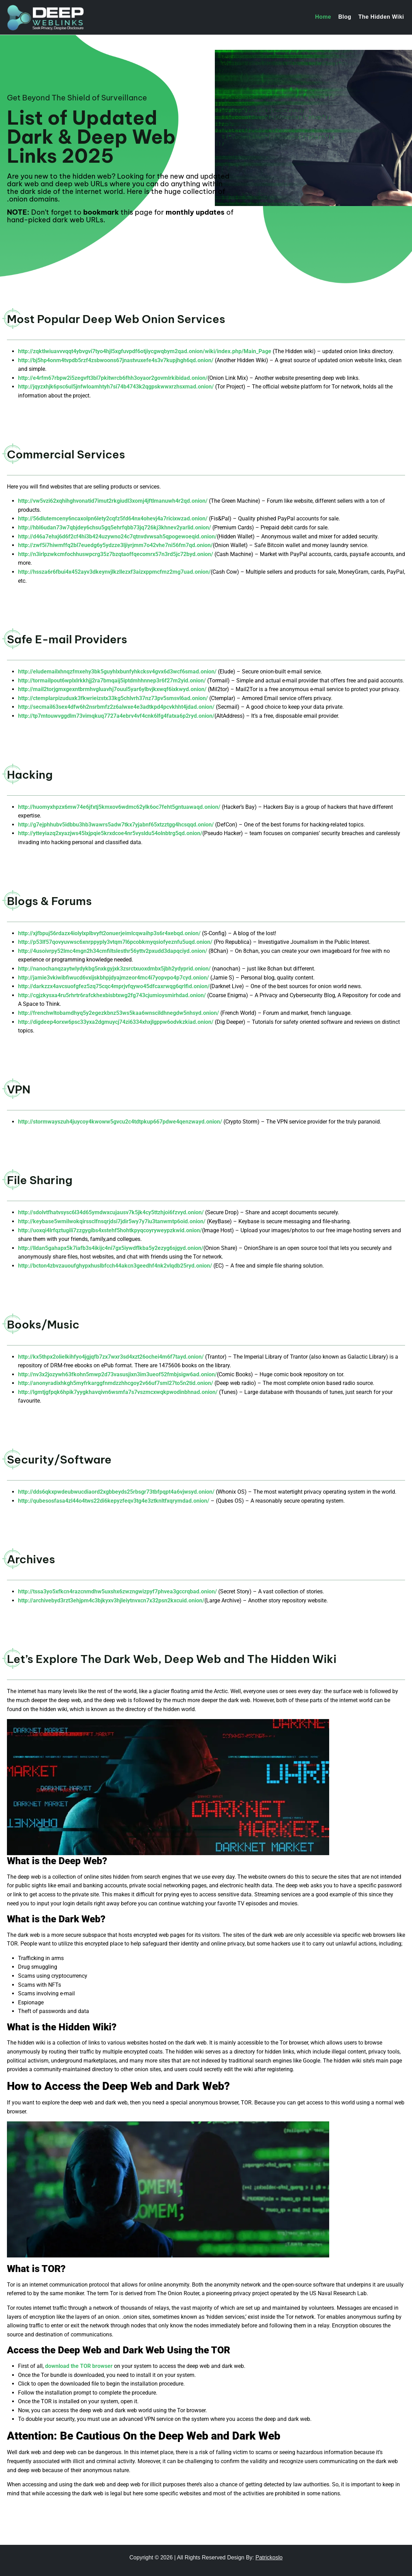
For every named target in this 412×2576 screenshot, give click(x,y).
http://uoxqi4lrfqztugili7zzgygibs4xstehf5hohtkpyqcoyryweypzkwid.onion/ (110, 1230)
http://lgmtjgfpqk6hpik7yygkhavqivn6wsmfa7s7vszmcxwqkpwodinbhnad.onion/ (118, 1392)
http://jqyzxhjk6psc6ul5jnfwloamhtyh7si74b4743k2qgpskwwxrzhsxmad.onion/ (116, 386)
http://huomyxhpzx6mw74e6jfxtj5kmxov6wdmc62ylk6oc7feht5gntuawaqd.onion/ (119, 807)
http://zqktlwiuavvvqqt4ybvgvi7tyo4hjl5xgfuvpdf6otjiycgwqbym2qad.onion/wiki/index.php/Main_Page (144, 351)
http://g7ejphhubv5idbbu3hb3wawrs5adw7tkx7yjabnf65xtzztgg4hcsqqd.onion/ (116, 824)
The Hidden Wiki (381, 17)
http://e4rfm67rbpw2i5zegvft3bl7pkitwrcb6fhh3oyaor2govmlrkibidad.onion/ (113, 378)
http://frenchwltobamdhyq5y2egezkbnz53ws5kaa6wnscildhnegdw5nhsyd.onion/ (118, 1013)
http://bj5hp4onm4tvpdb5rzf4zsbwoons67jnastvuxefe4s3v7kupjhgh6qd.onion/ (115, 360)
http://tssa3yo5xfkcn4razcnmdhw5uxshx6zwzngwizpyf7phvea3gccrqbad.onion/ (117, 1591)
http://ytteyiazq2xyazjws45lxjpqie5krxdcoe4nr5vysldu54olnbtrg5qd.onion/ (110, 833)
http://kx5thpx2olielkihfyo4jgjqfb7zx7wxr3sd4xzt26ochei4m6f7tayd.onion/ (111, 1356)
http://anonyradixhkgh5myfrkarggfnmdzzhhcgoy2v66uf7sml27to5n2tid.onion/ (115, 1383)
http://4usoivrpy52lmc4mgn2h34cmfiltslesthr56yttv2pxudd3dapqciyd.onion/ (112, 951)
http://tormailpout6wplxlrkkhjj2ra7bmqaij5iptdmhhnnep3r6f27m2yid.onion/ (112, 680)
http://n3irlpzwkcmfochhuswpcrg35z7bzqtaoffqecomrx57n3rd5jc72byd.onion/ (116, 554)
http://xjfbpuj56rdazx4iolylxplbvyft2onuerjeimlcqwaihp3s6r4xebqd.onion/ (109, 933)
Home (323, 17)
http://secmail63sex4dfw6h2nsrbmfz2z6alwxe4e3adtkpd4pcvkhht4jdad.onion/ (116, 707)
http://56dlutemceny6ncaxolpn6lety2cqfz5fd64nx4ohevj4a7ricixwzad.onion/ (113, 518)
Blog (344, 17)
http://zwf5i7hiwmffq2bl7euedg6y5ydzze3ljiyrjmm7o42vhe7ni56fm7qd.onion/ (115, 545)
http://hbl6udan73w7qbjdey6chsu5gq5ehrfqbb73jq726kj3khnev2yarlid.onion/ (115, 527)
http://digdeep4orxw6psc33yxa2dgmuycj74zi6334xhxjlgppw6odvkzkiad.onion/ (115, 1022)
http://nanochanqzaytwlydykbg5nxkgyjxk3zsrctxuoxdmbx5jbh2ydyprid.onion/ (114, 968)
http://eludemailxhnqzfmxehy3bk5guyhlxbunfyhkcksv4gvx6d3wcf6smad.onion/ (117, 671)
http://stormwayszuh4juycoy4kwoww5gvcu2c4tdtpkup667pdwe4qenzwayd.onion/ (120, 1121)
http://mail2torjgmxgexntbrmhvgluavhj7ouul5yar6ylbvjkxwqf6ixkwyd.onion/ (112, 689)
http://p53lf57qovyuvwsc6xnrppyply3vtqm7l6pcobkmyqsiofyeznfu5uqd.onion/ (115, 942)
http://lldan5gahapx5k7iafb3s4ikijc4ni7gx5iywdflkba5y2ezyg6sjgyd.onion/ (110, 1248)
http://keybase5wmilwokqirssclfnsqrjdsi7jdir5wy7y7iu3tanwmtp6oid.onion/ (111, 1221)
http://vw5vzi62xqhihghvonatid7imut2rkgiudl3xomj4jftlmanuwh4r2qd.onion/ (113, 501)
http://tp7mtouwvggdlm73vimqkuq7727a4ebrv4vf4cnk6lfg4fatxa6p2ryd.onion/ (116, 716)
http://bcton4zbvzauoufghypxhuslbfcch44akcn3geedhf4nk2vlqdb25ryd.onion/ (115, 1265)
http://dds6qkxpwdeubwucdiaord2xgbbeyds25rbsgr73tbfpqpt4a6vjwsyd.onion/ (116, 1491)
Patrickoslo (268, 2557)
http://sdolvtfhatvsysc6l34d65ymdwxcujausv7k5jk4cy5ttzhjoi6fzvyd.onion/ (111, 1212)
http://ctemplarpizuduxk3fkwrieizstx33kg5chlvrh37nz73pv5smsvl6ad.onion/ (113, 698)
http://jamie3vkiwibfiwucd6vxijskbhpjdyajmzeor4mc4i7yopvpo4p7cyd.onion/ (113, 977)
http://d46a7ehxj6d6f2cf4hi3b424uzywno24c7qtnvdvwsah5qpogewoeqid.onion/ (117, 536)
